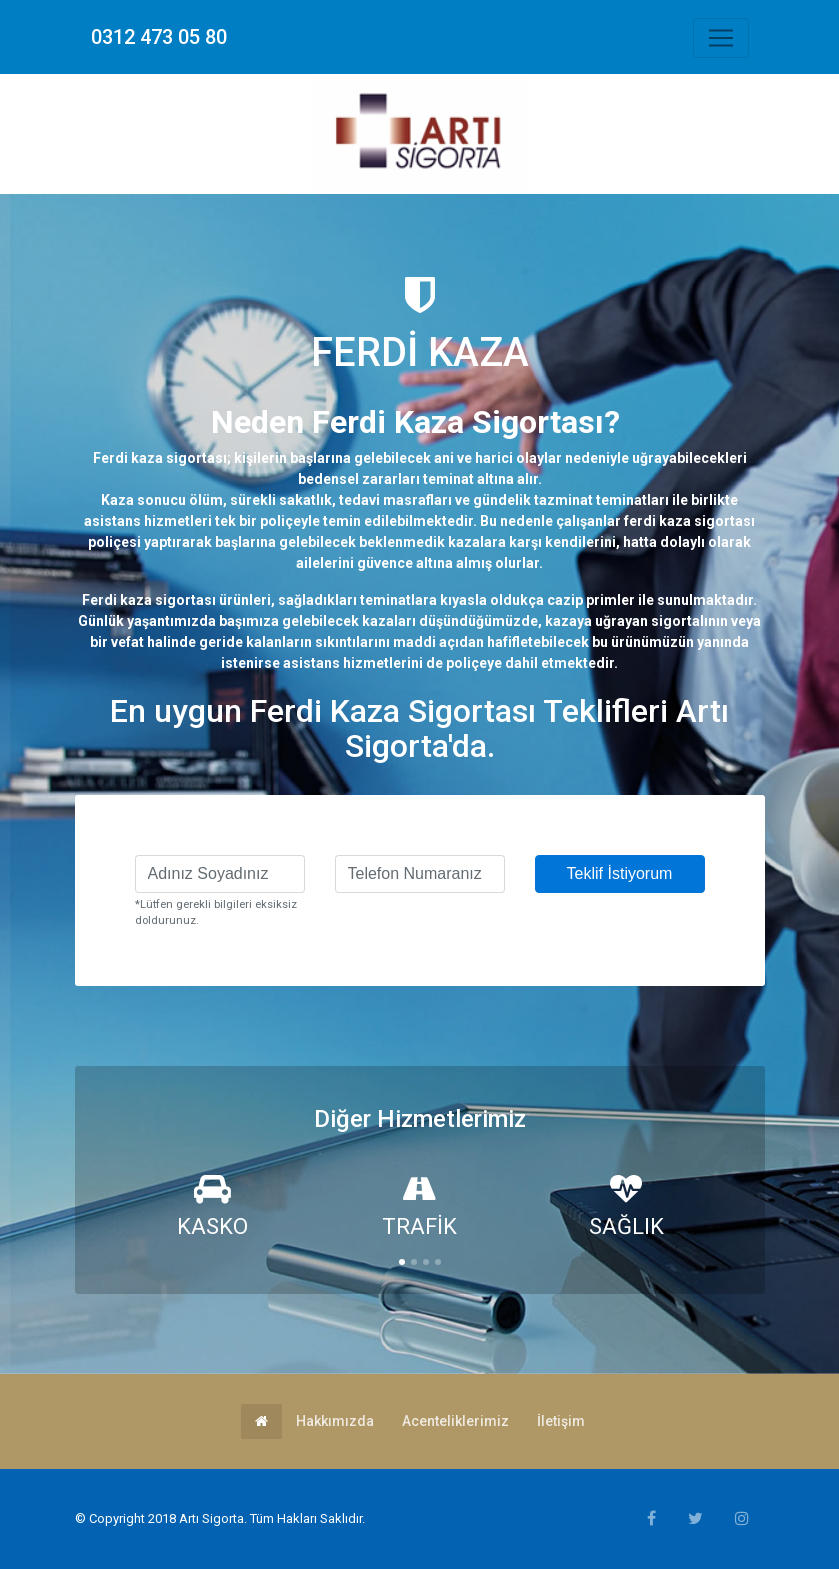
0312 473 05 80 (159, 37)
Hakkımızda (335, 1421)
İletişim (561, 1421)
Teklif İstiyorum (620, 873)
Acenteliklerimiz (455, 1421)
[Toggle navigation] (721, 38)
